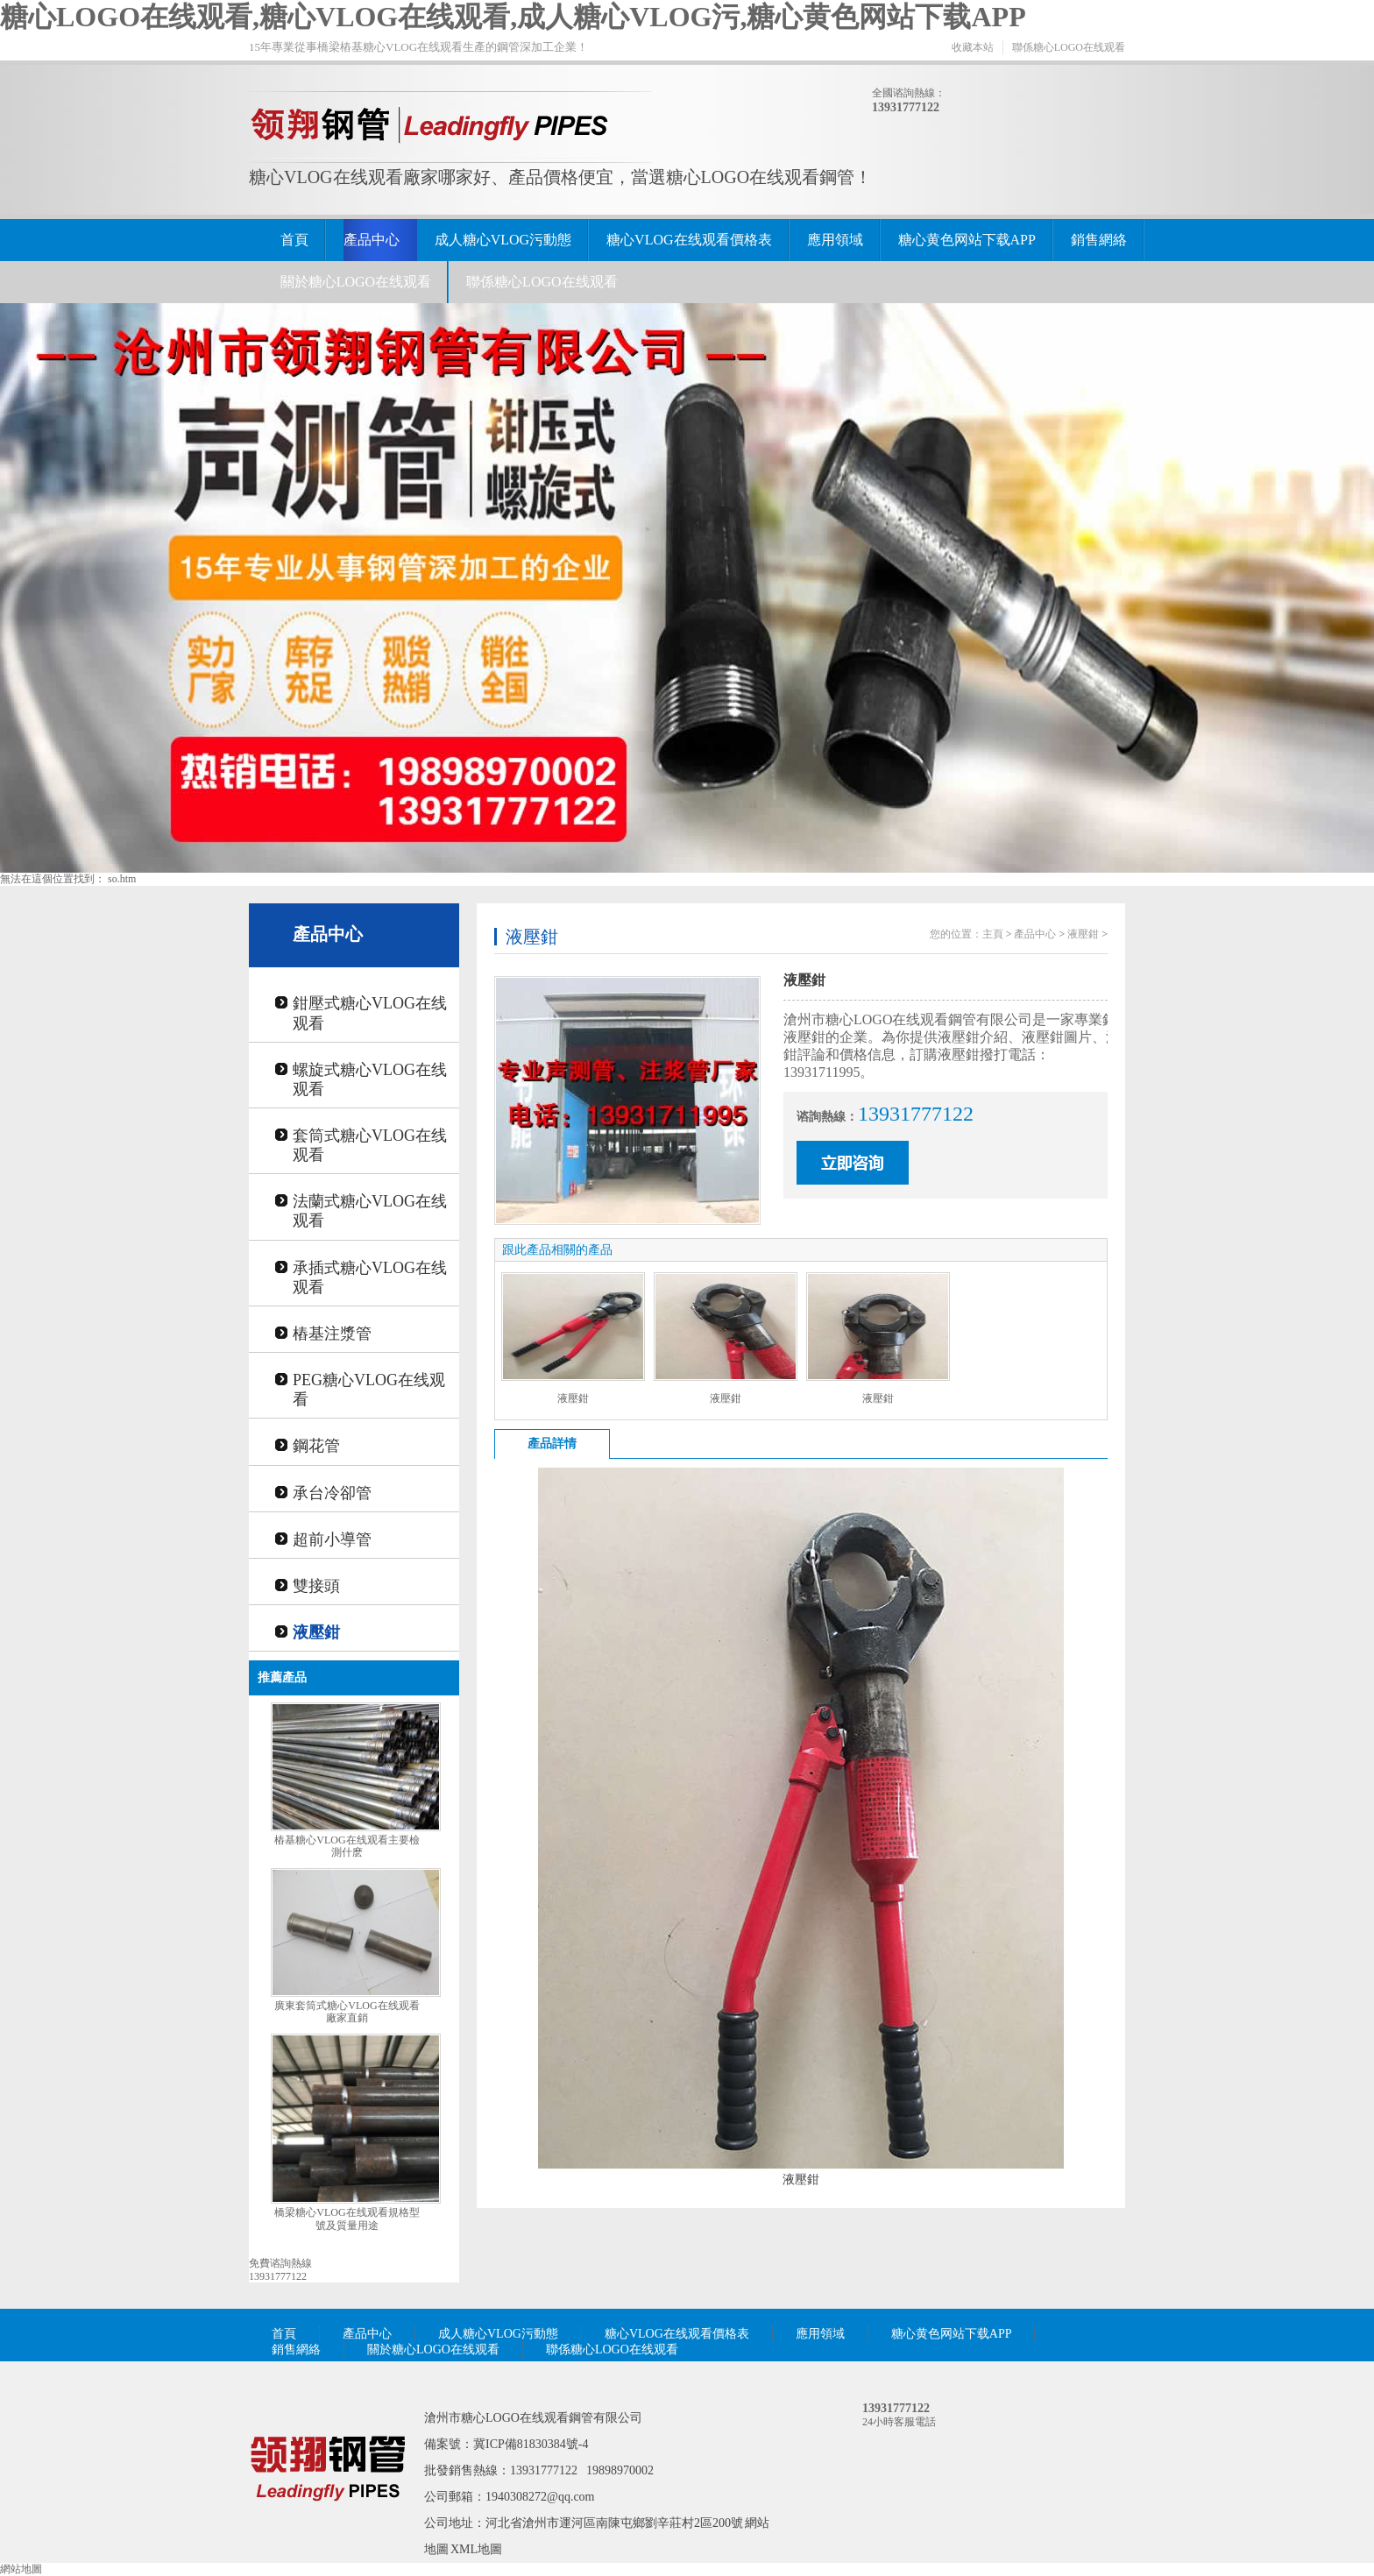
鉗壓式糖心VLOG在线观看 (370, 1012)
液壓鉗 (316, 1632)
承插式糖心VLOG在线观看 (370, 1277)
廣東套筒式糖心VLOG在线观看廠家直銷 (346, 2012)
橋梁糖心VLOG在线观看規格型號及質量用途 (346, 2219)
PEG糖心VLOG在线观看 (369, 1389)
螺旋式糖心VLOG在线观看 (370, 1079)
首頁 (294, 239)
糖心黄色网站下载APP (967, 239)
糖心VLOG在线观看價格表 (688, 239)
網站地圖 (21, 2569)
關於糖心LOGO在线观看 (355, 281)
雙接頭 (316, 1586)
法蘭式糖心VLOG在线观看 (370, 1210)
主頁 (992, 934)
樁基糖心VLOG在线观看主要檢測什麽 (346, 1846)
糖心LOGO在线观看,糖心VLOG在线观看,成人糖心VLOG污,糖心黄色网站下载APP (513, 16)
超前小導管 (332, 1539)
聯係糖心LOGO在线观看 (1068, 47)
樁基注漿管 (332, 1333)
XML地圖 (476, 2549)
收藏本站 (973, 47)
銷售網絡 (1099, 239)
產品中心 (372, 239)
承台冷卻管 (332, 1493)
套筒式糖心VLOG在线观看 (370, 1145)
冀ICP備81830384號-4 (530, 2444)
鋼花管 (316, 1445)
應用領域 (835, 239)
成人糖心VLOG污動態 (503, 239)
